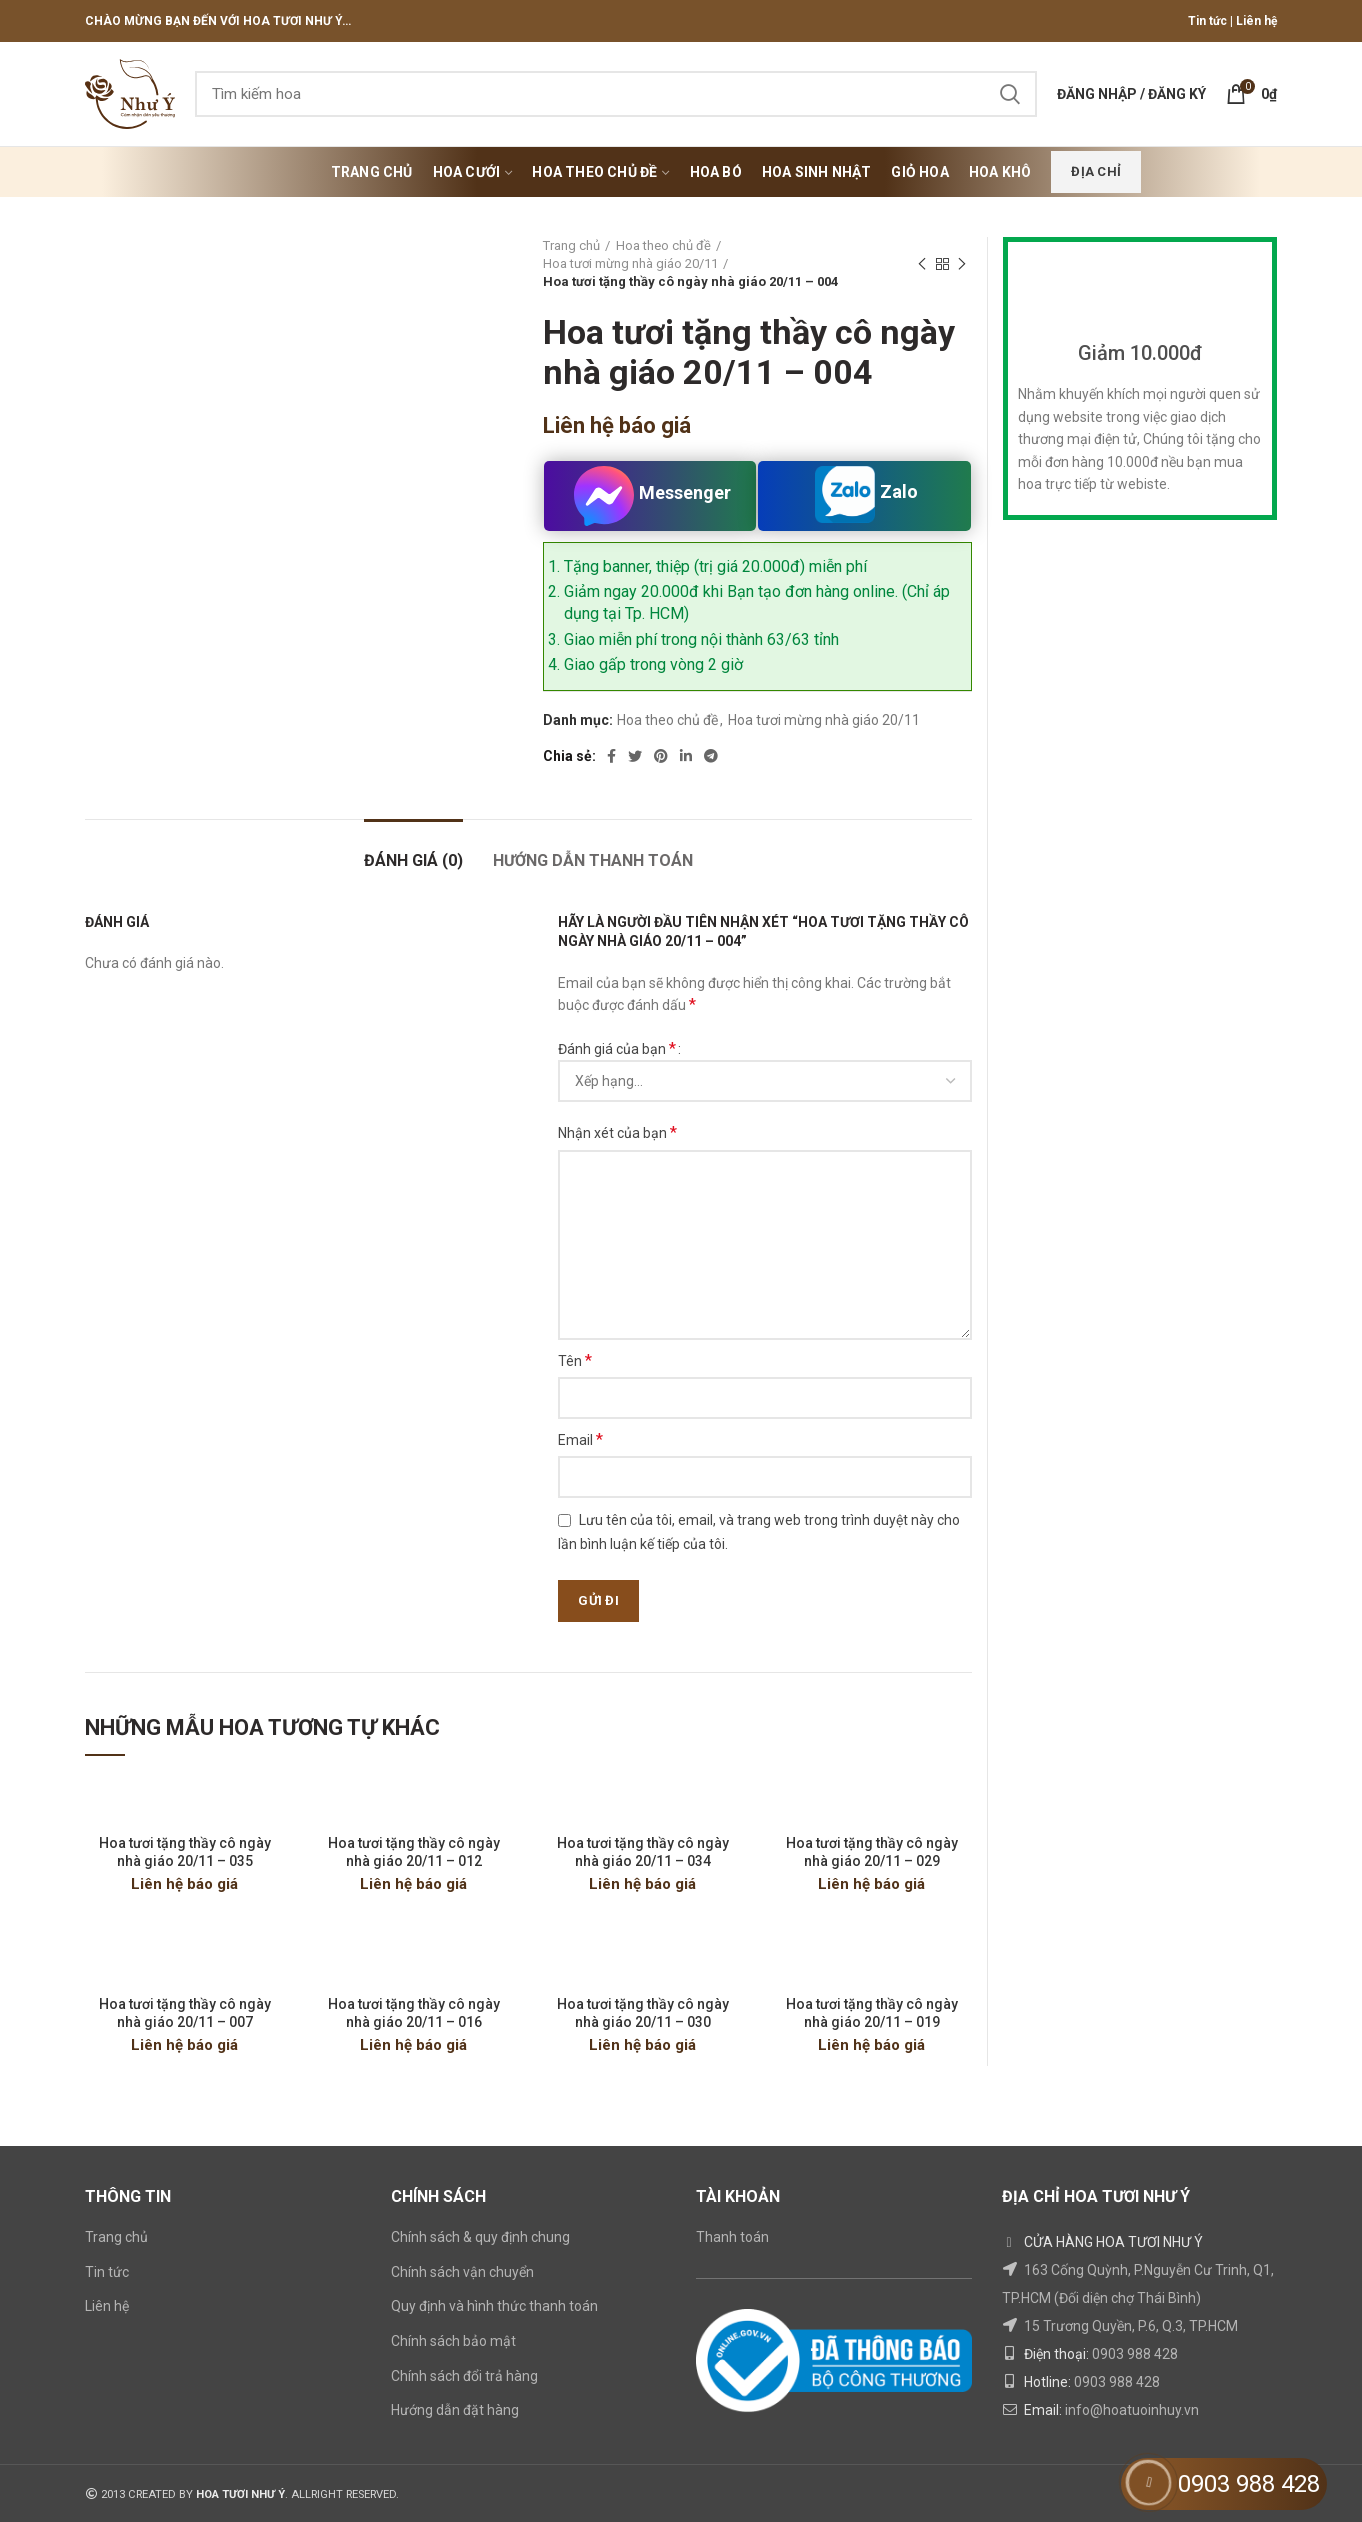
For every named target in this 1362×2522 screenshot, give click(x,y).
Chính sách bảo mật (453, 2341)
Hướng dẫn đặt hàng (455, 2410)
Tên (575, 1360)
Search (1010, 94)
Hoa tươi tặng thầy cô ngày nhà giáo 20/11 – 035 (185, 1852)
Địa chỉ (1096, 171)
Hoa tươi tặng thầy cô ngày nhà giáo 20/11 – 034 (643, 1852)
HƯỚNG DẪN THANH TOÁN (593, 860)
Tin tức (1207, 21)
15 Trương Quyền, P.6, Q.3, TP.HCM (1131, 2326)
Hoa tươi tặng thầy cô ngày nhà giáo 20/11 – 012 (414, 1852)
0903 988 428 (1135, 2354)
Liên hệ (1256, 21)
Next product (962, 265)
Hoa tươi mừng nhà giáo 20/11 (630, 263)
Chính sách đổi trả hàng (464, 2376)
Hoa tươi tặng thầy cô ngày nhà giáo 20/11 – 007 (185, 2013)
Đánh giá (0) (413, 860)
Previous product (922, 265)
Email (580, 1439)
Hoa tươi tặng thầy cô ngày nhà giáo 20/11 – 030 (643, 2013)
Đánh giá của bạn (617, 1048)
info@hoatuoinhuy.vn (1132, 2410)
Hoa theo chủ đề (663, 245)
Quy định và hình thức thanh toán (494, 2306)
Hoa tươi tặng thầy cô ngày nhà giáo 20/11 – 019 (872, 2013)
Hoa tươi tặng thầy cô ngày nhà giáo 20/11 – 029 (872, 1852)
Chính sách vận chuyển (462, 2272)
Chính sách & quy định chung (480, 2237)
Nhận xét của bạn (617, 1132)
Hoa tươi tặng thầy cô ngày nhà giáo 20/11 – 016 (414, 2013)
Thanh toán (732, 2237)
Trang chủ (571, 245)
